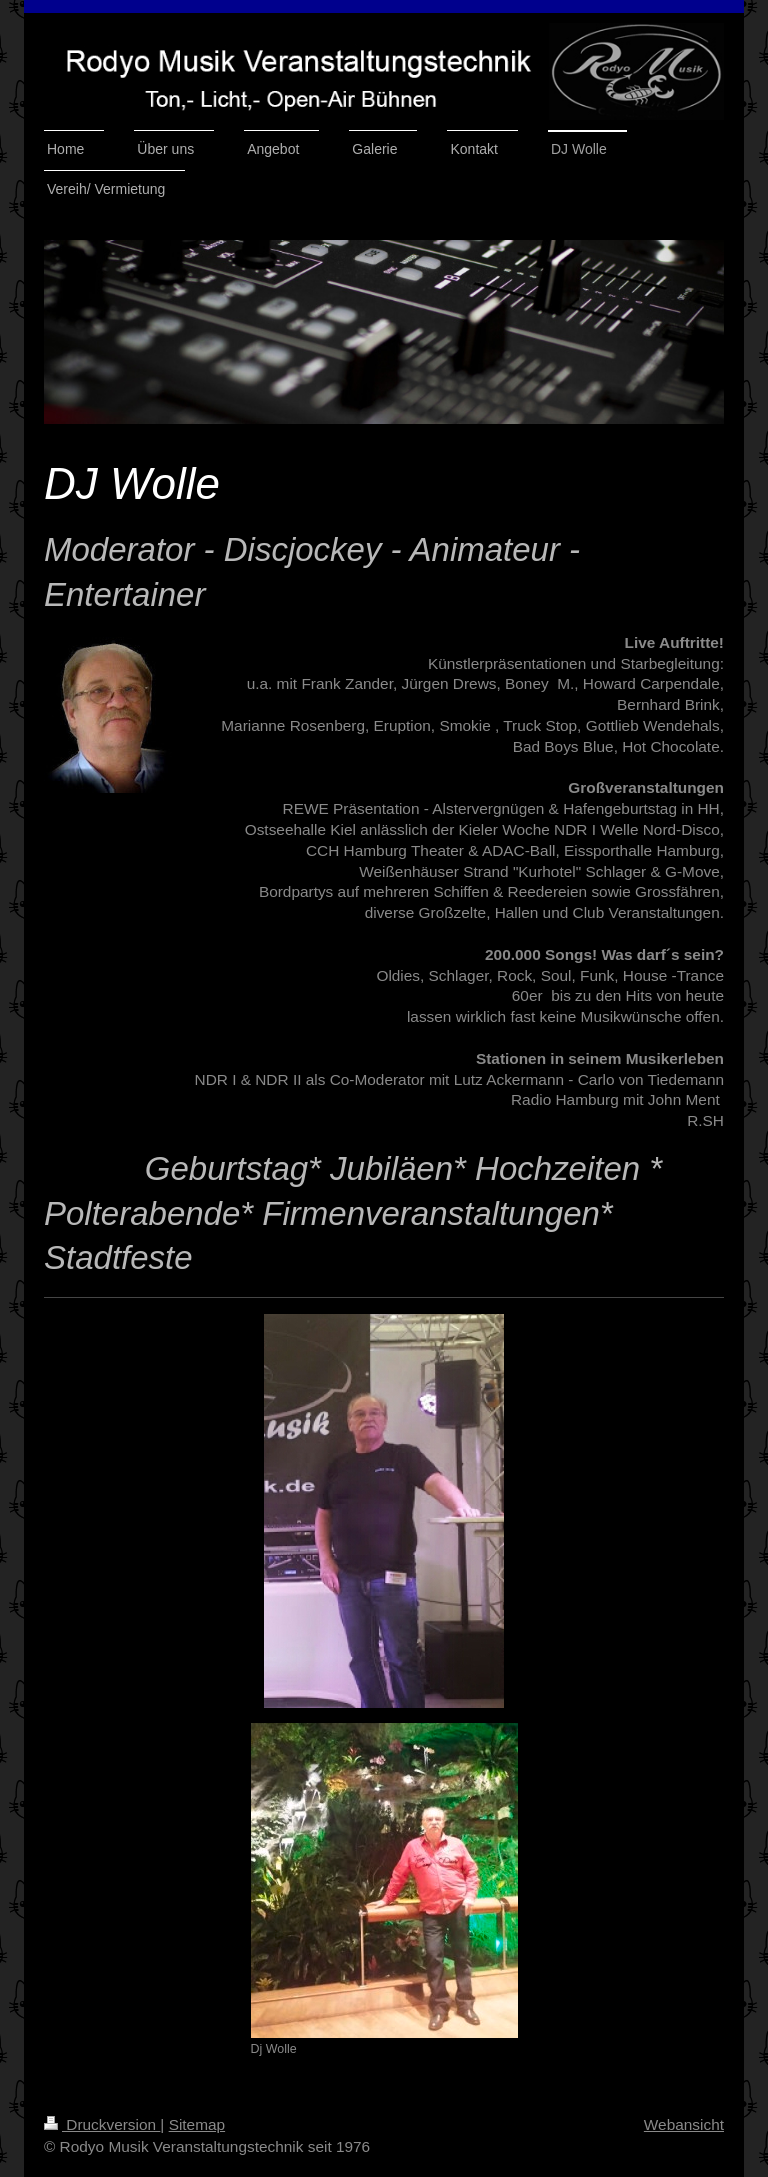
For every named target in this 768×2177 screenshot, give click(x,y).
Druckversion (102, 2124)
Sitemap (197, 2124)
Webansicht (684, 2124)
